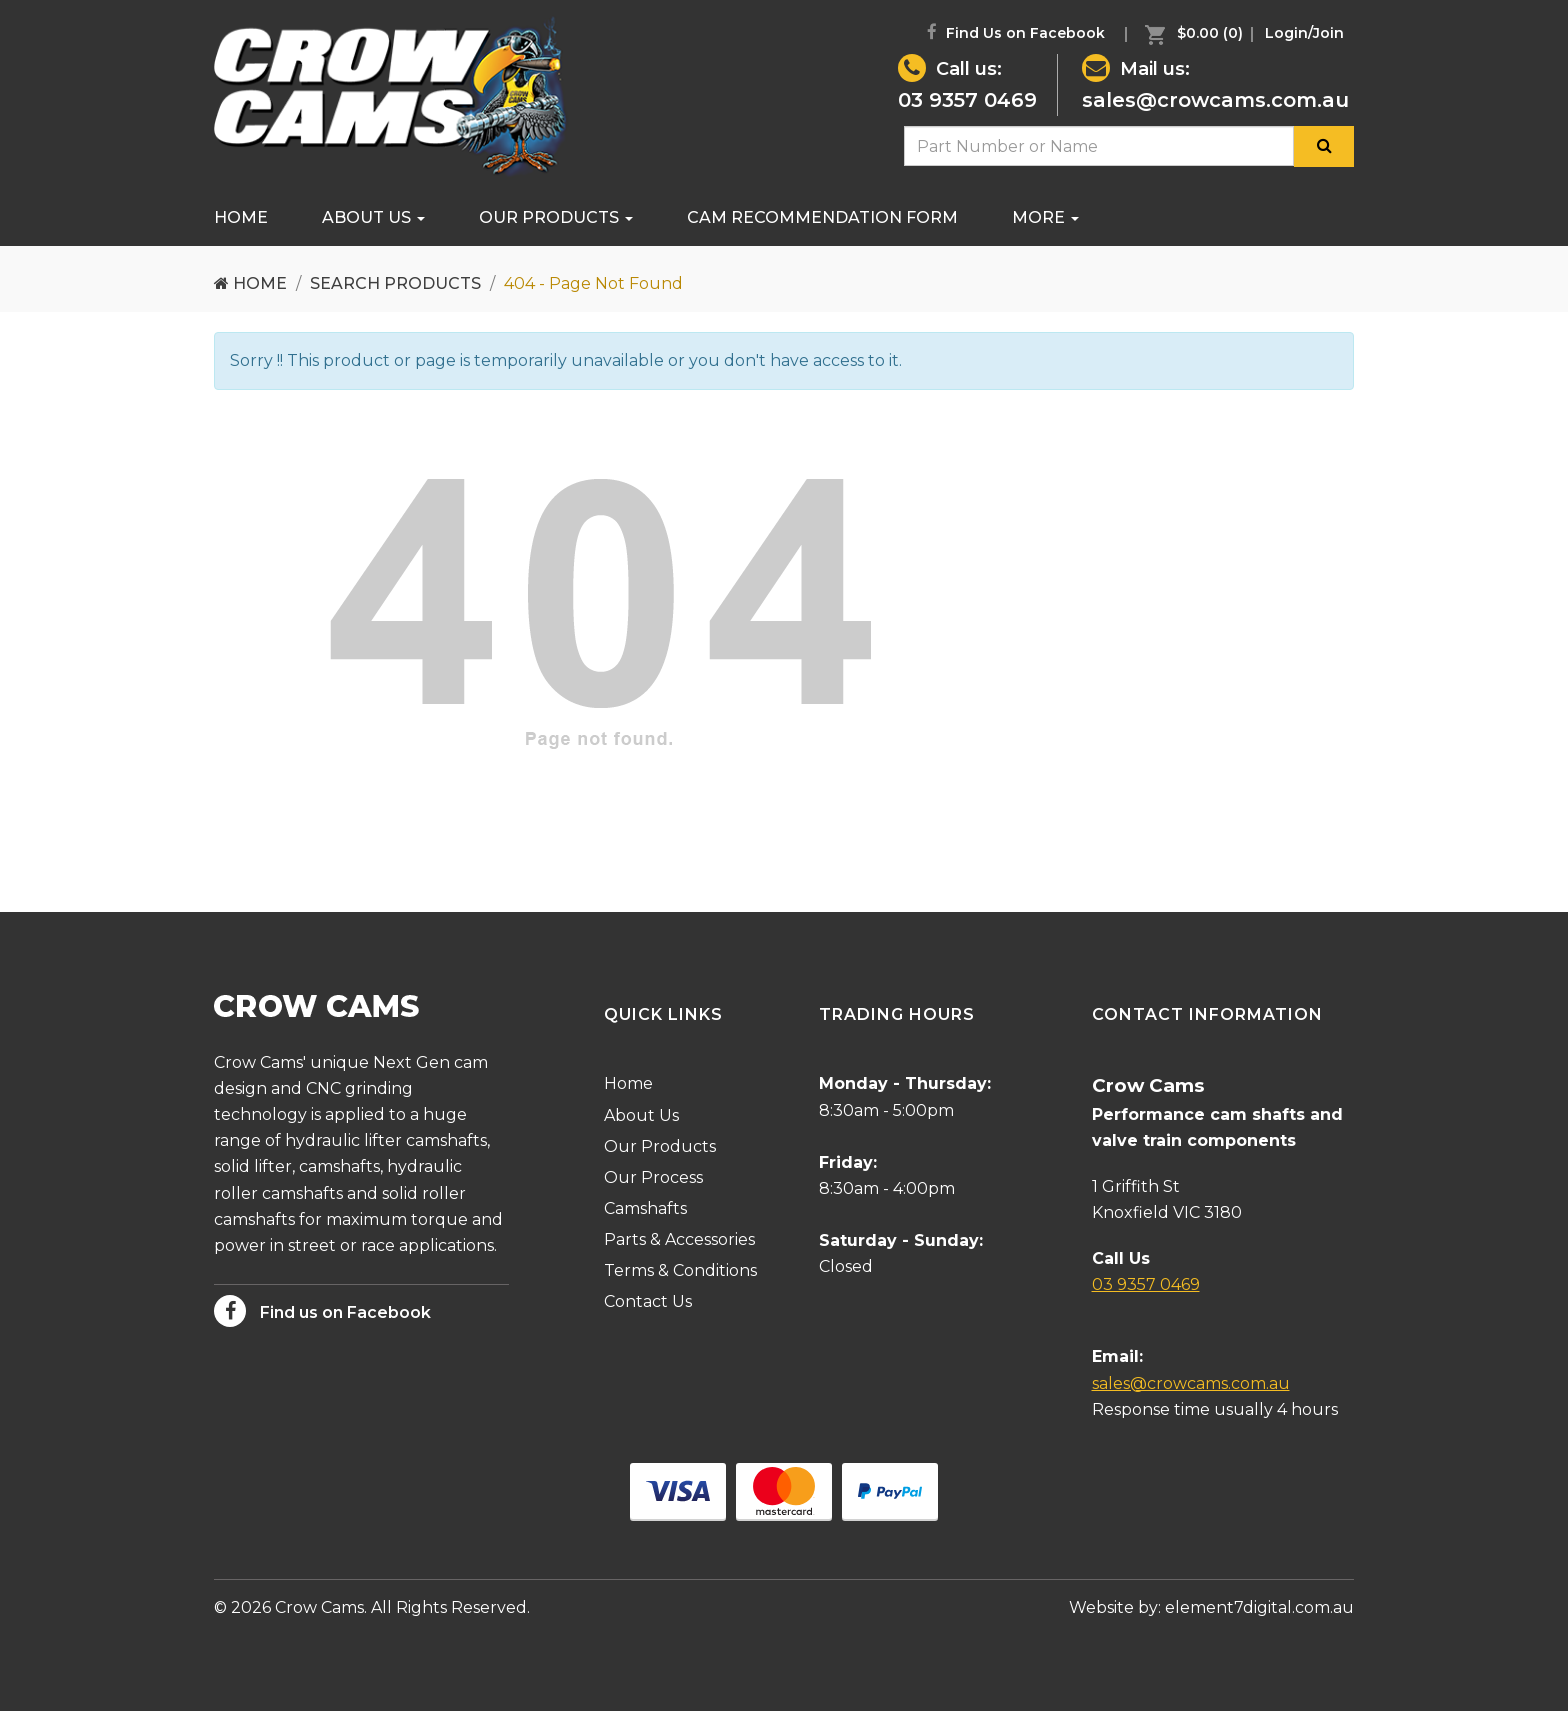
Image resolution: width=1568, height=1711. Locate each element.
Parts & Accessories (679, 1239)
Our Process (653, 1177)
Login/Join (1304, 33)
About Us (373, 217)
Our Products (556, 217)
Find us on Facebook (322, 1311)
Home (241, 217)
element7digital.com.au (1259, 1607)
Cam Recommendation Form (822, 217)
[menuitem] (1189, 33)
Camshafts (645, 1208)
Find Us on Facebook (1016, 32)
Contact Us (648, 1301)
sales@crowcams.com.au (1215, 100)
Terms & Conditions (680, 1270)
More (1045, 217)
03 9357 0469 (967, 100)
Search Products (395, 283)
